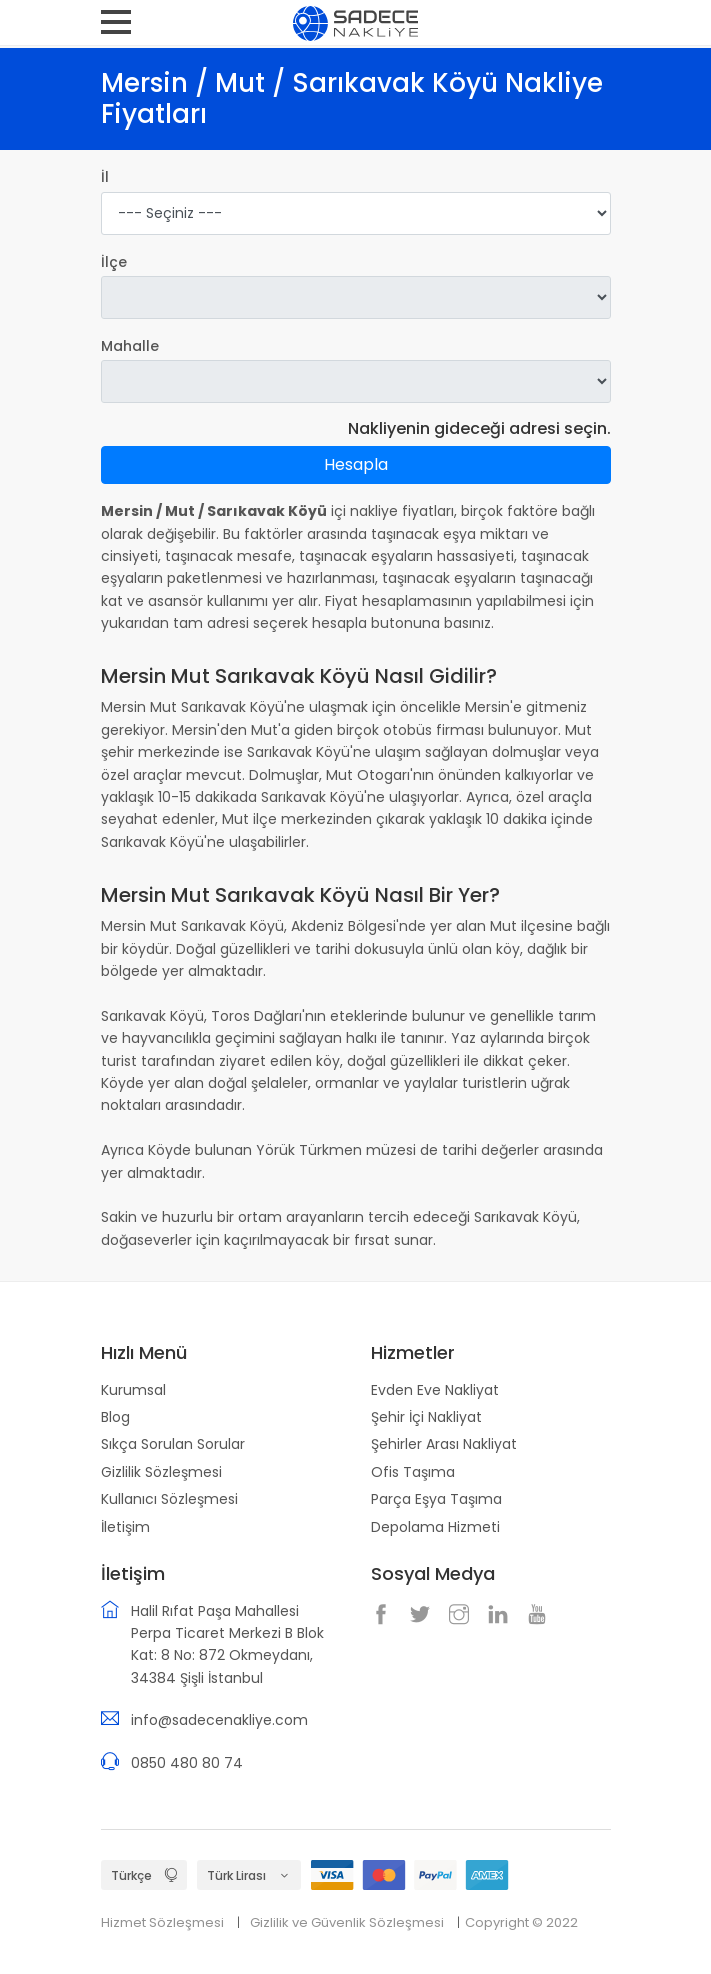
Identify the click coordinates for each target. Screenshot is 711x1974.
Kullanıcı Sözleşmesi (169, 1499)
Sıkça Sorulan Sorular (173, 1444)
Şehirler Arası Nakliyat (444, 1444)
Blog (115, 1417)
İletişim (125, 1527)
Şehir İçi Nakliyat (426, 1417)
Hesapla (356, 464)
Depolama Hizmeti (435, 1527)
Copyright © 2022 (521, 1922)
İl (105, 177)
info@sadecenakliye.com (219, 1720)
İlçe (114, 262)
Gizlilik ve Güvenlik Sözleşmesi (347, 1922)
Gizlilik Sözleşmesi (161, 1472)
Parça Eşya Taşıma (436, 1499)
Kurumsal (133, 1390)
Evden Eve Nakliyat (435, 1390)
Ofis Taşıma (413, 1472)
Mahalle (130, 346)
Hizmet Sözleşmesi (162, 1922)
